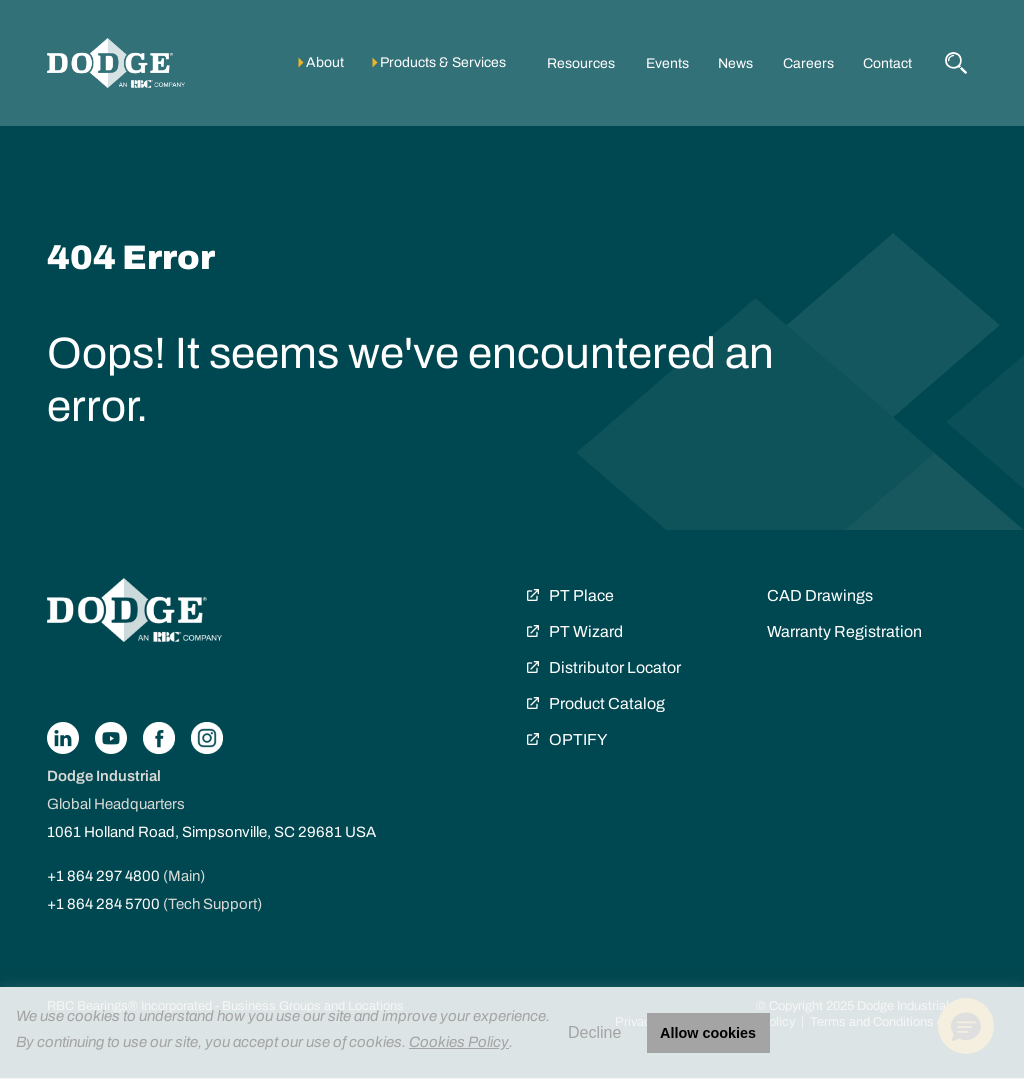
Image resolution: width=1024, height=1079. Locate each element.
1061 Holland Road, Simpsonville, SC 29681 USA (211, 832)
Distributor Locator (615, 667)
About (325, 62)
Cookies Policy (459, 1042)
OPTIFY (578, 739)
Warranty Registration (844, 631)
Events (667, 63)
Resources (581, 63)
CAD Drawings (820, 595)
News (735, 63)
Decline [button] (594, 1032)
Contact (887, 63)
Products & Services (443, 62)
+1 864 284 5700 (103, 904)
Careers (808, 63)
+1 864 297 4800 (103, 876)
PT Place (581, 595)
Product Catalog (607, 703)
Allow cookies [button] (708, 1033)
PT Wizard (586, 631)
